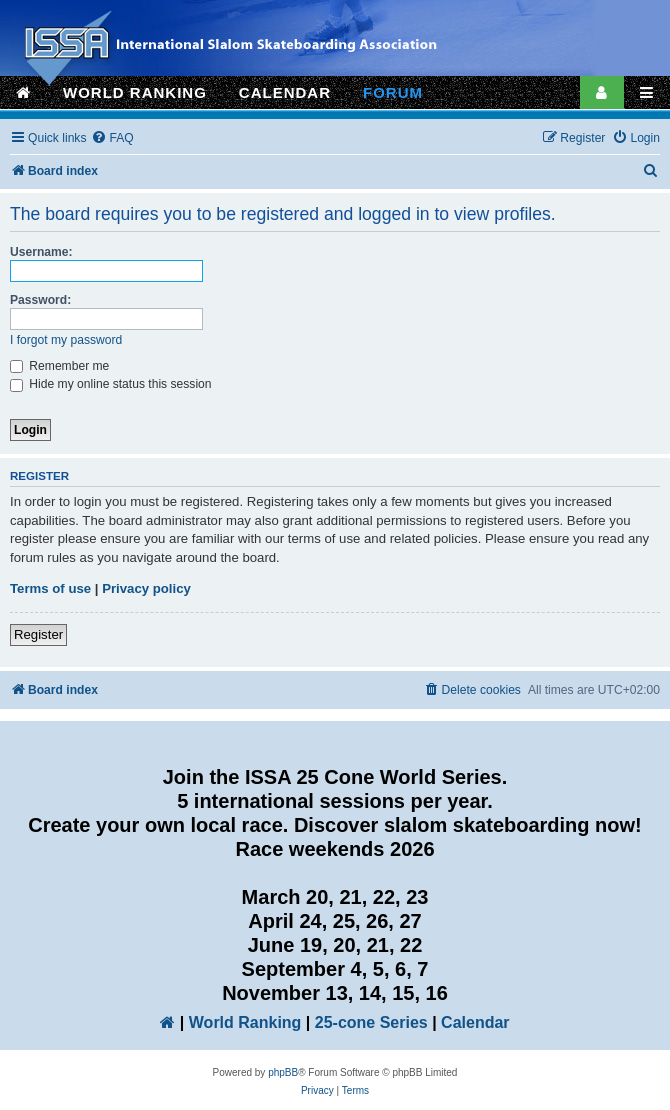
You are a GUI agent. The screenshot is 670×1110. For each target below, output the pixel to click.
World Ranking (245, 1022)
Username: (41, 252)
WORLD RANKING (135, 92)
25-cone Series (371, 1022)
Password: (40, 300)
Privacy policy (146, 588)
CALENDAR (285, 92)
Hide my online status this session (111, 384)
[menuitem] (112, 138)
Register (38, 634)
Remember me (59, 366)
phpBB (283, 1072)
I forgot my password (66, 340)
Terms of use (50, 588)
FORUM (393, 92)
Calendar (475, 1022)
